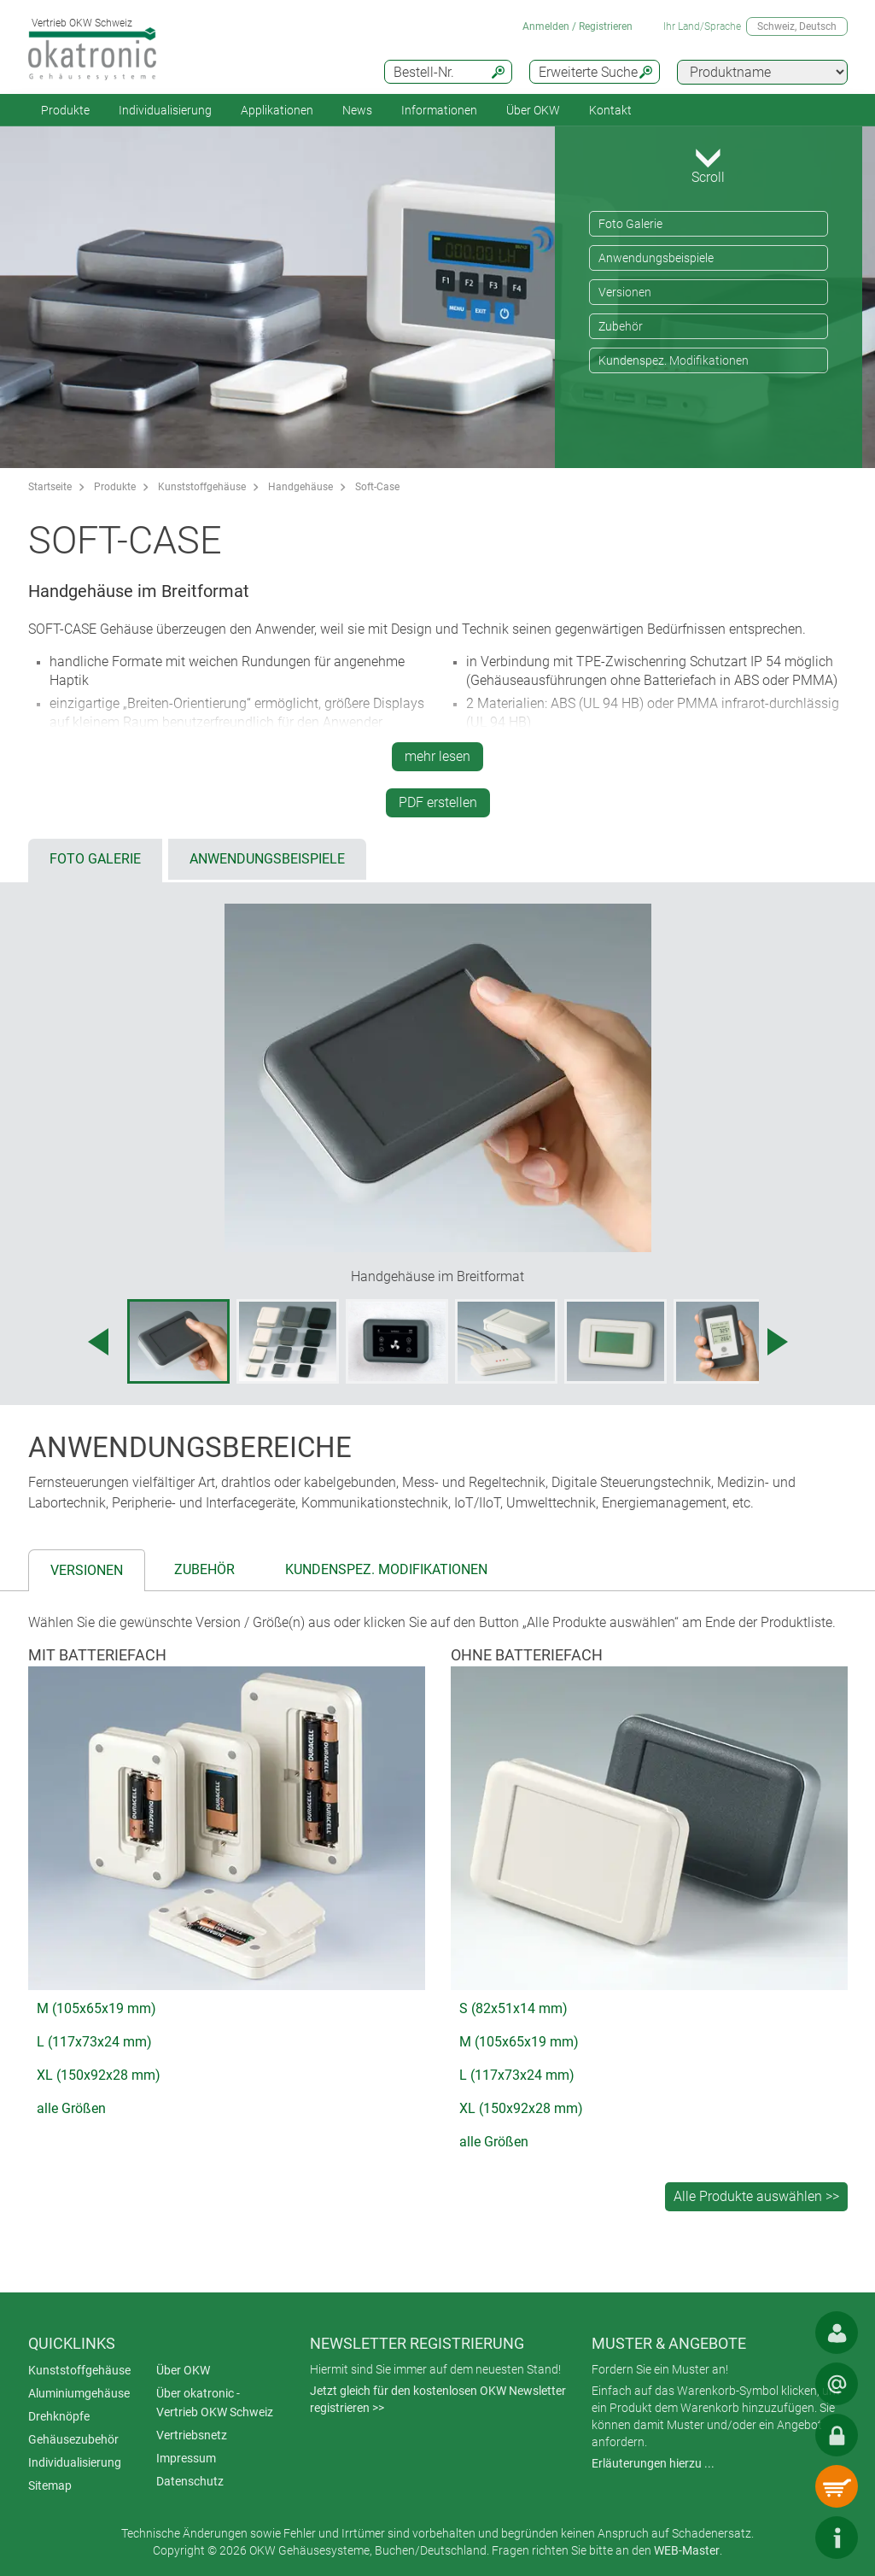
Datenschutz (190, 2481)
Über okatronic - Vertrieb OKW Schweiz (214, 2402)
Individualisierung (165, 110)
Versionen (624, 292)
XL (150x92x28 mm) (98, 2075)
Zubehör (620, 326)
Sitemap (50, 2485)
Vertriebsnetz (191, 2435)
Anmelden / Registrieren (577, 26)
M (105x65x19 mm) (96, 2008)
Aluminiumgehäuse (79, 2393)
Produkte (65, 110)
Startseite (50, 487)
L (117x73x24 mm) (94, 2042)
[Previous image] (98, 1342)
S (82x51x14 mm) (513, 2008)
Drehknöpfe (59, 2416)
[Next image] (777, 1342)
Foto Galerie (630, 224)
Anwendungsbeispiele (656, 258)
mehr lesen (437, 756)
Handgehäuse (300, 487)
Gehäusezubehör (73, 2439)
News (357, 110)
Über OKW (183, 2370)
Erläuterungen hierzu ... (653, 2463)
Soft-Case (377, 487)
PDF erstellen (438, 802)
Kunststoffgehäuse (202, 487)
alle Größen (71, 2108)
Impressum (186, 2458)
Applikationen (277, 110)
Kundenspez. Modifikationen (673, 360)
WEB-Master (687, 2550)
